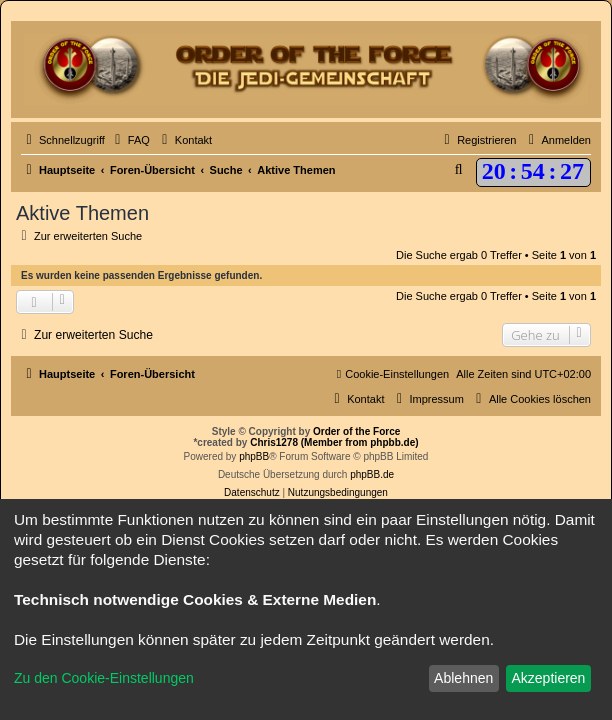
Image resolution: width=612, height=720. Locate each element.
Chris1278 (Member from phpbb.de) (334, 442)
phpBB (254, 456)
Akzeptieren (548, 678)
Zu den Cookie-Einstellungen (104, 678)
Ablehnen (463, 678)
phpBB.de (372, 474)
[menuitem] (130, 140)
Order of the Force (356, 431)
